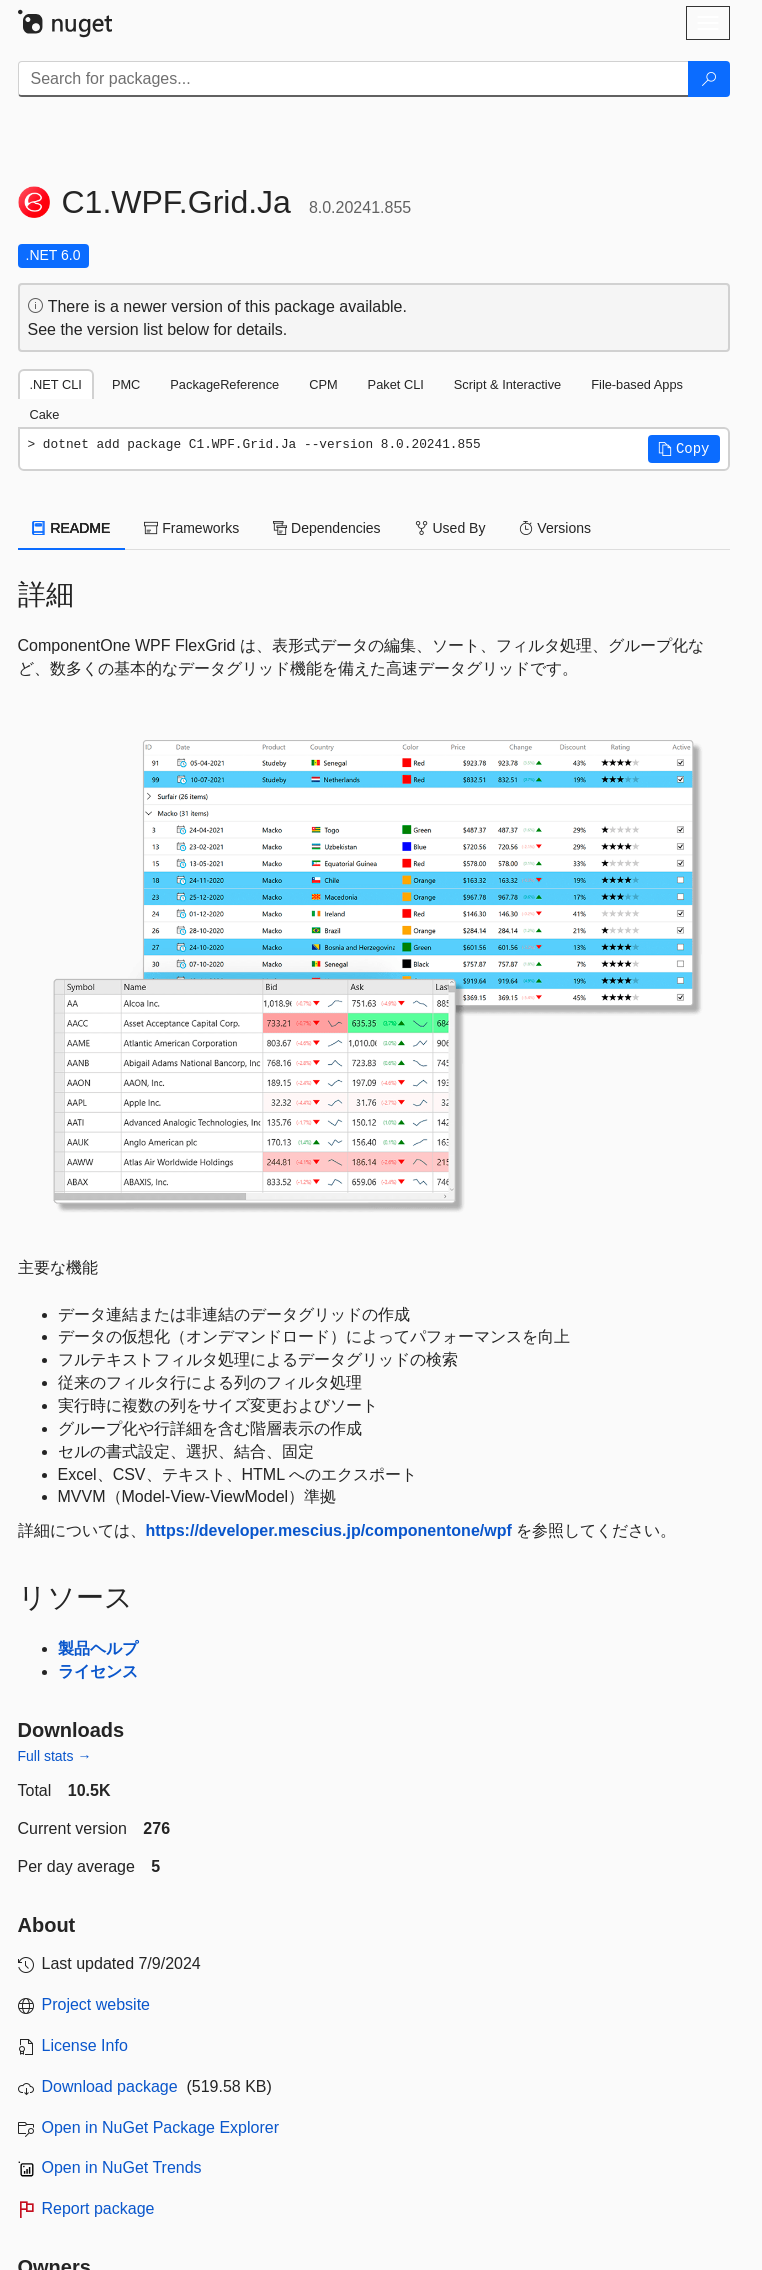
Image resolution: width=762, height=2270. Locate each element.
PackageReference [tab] (224, 384)
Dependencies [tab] (326, 528)
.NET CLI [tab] (56, 384)
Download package (110, 2086)
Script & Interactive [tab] (507, 384)
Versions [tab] (555, 528)
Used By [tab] (450, 528)
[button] (684, 449)
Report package (98, 2208)
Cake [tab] (45, 414)
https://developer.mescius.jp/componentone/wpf (329, 1530)
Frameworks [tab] (191, 528)
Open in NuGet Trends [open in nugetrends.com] (122, 2167)
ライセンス (98, 1671)
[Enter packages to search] (353, 79)
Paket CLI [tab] (396, 384)
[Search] (709, 79)
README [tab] (72, 528)
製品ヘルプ (98, 1648)
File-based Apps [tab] (637, 384)
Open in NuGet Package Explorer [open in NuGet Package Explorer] (160, 2127)
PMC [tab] (126, 384)
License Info (85, 2045)
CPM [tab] (323, 384)
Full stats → (55, 1756)
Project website (96, 2004)
